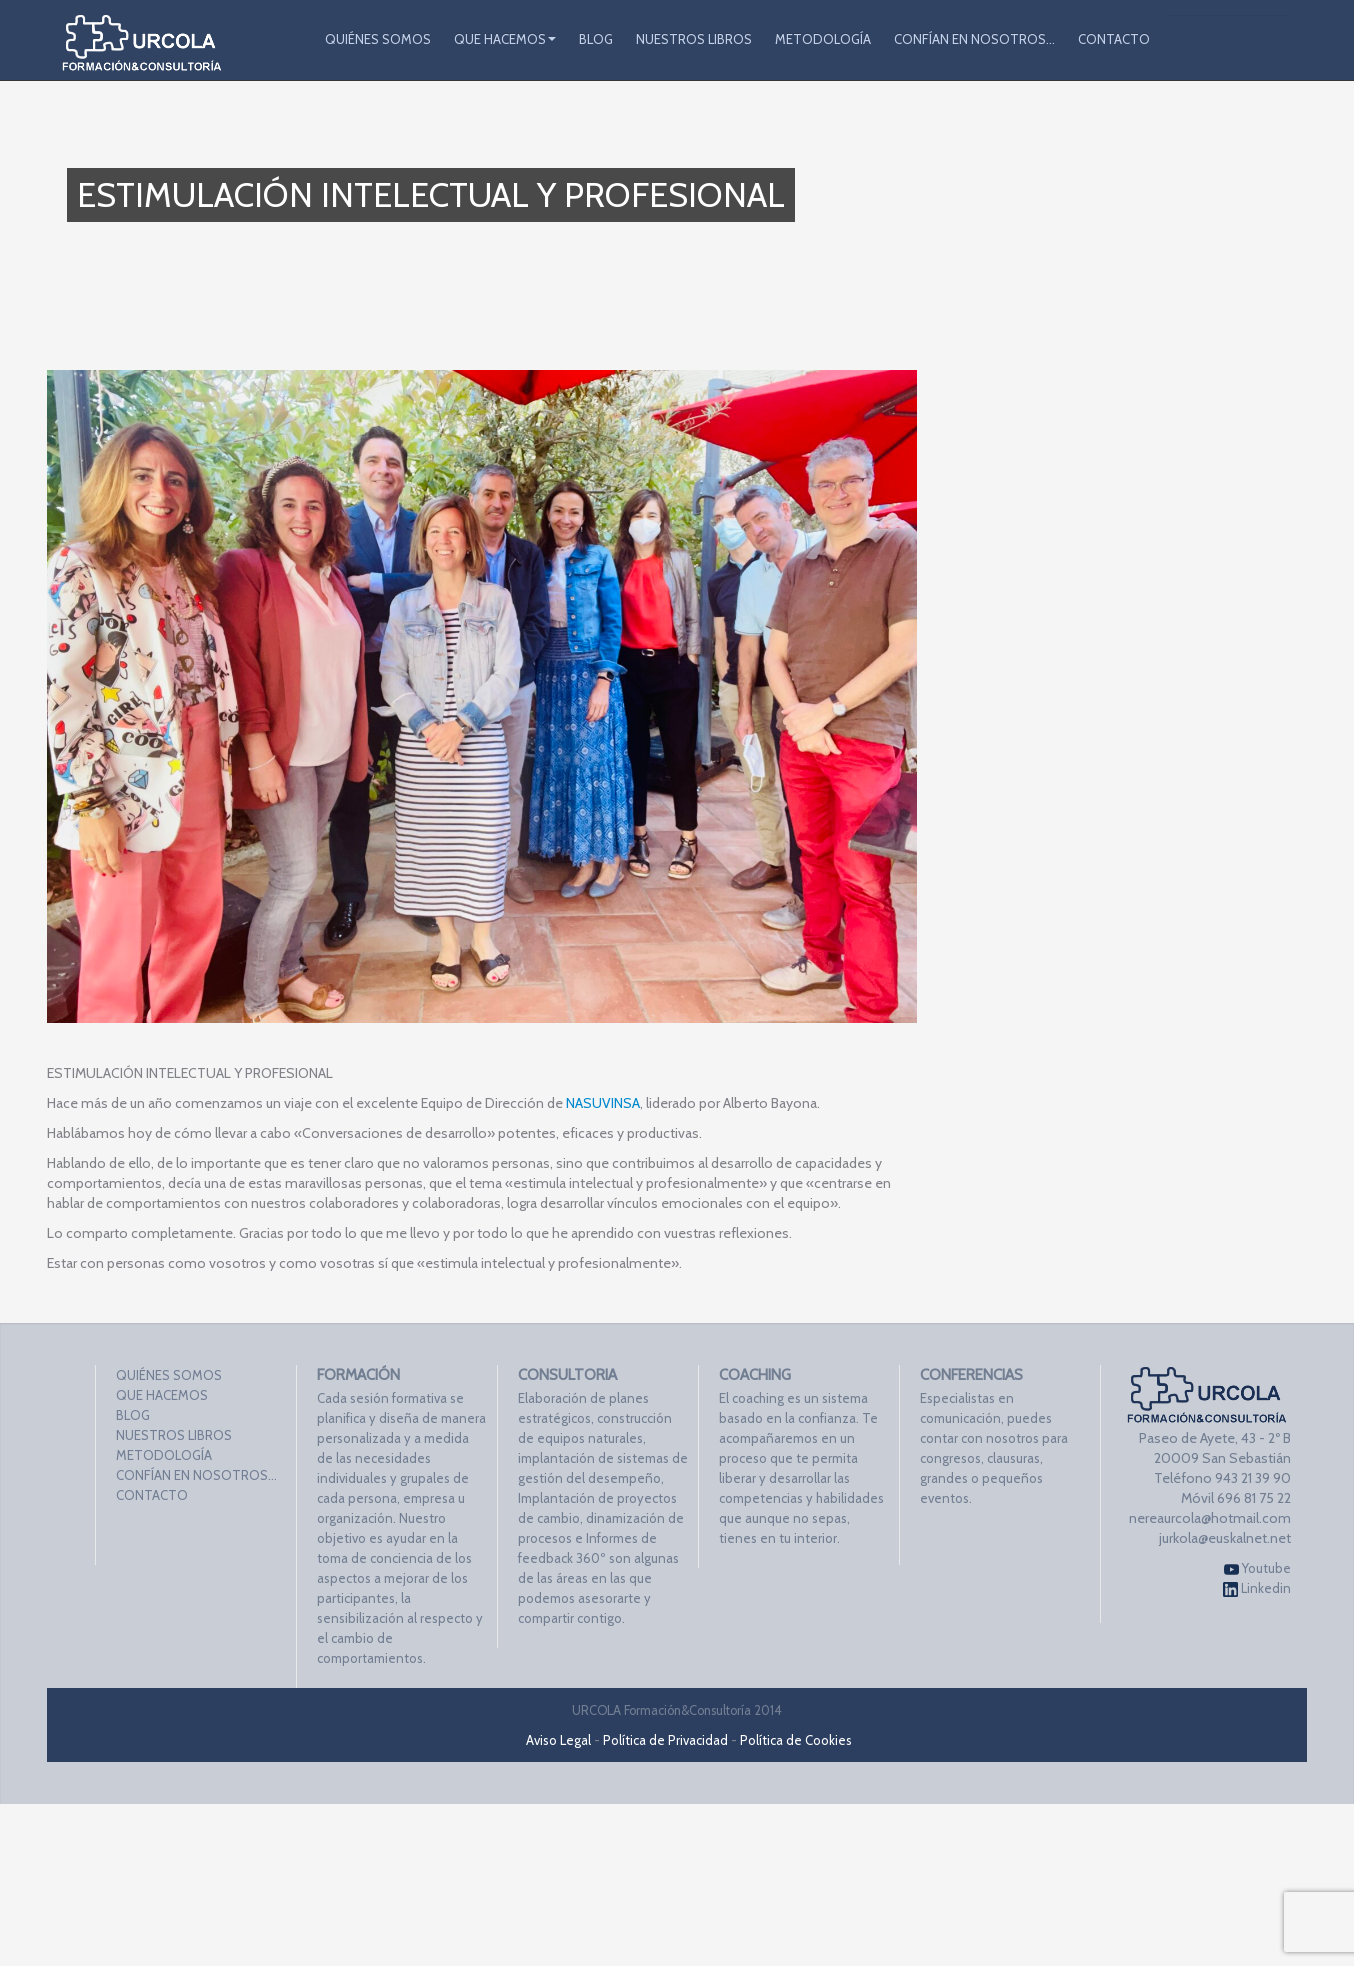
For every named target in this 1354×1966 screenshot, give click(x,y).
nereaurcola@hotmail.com (1210, 1518)
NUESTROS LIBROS (694, 39)
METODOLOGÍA (823, 39)
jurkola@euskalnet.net (1225, 1538)
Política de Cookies (796, 1740)
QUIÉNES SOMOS (378, 39)
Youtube (1257, 1568)
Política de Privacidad (665, 1740)
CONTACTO (1114, 39)
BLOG (596, 39)
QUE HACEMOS (505, 39)
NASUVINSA (603, 1103)
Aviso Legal (558, 1740)
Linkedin (1257, 1588)
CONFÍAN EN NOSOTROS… (974, 39)
